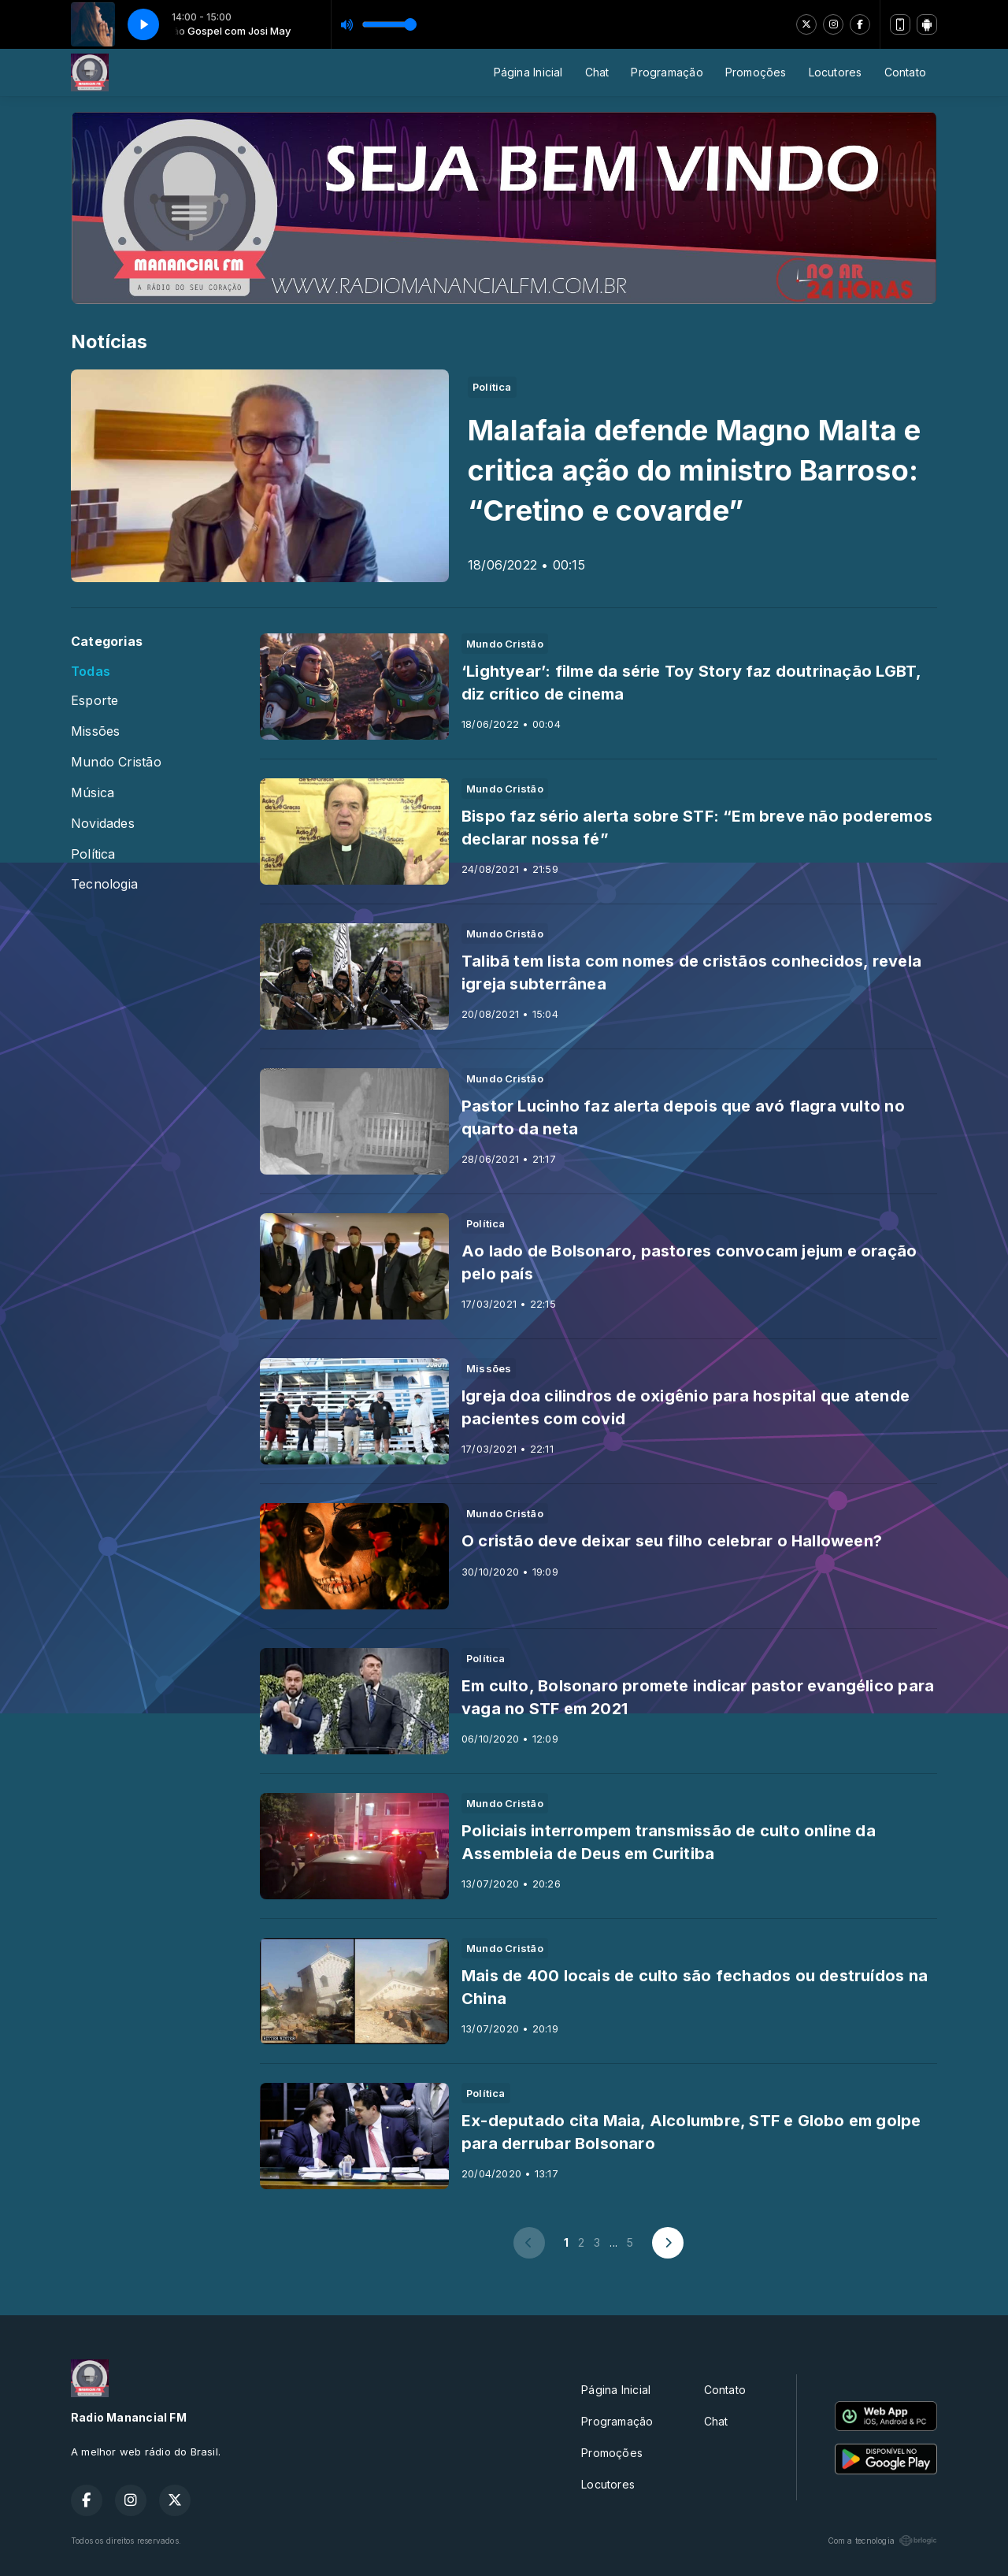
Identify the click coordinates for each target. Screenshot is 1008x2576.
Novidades (103, 823)
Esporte (94, 700)
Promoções (756, 72)
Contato (905, 72)
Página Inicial (528, 72)
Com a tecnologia (882, 2540)
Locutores (835, 72)
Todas (90, 671)
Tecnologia (104, 884)
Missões (95, 731)
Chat (597, 72)
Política (93, 854)
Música (92, 792)
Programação (666, 72)
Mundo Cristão (116, 762)
